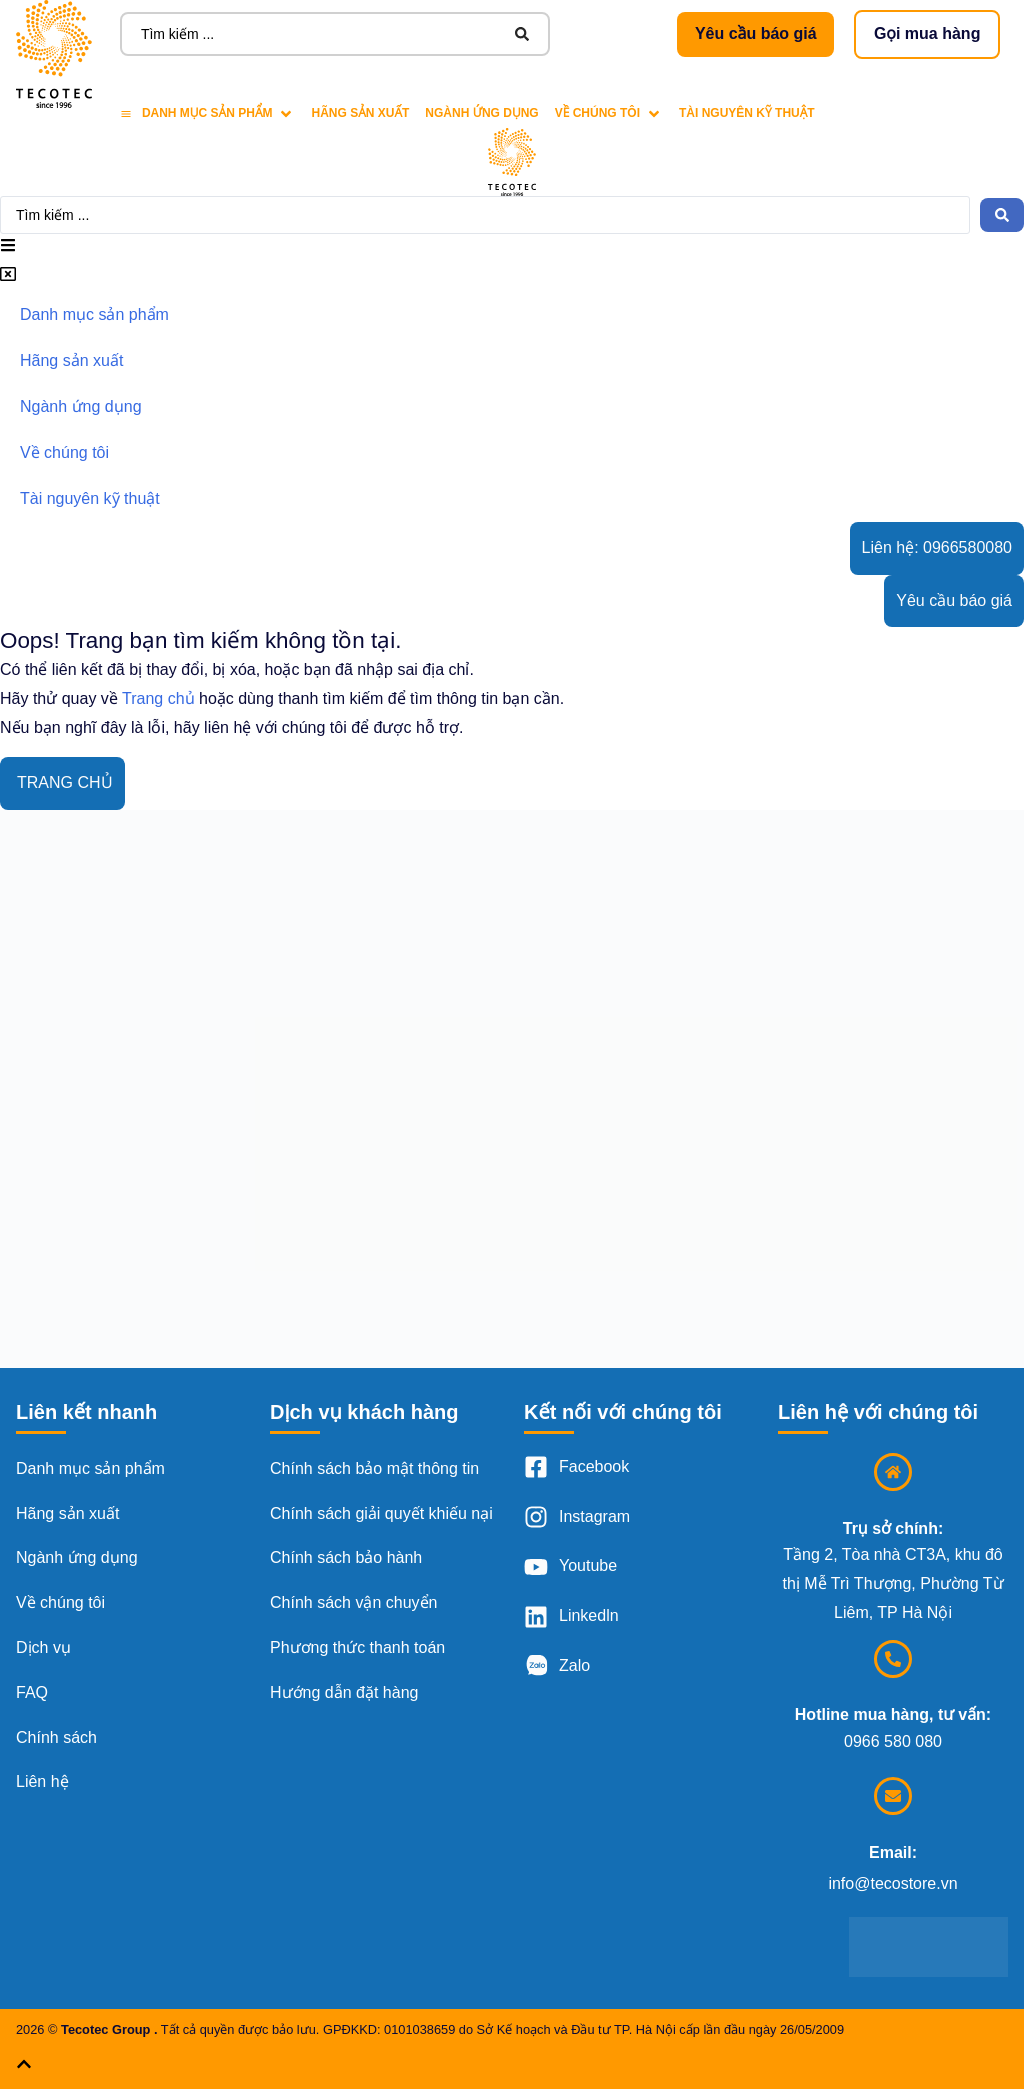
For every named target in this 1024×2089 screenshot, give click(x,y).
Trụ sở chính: (893, 1528)
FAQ (32, 1692)
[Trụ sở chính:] (893, 1472)
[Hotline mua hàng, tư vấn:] (893, 1659)
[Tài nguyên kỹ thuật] (747, 113)
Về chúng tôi (60, 1602)
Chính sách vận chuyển (353, 1602)
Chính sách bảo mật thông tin (374, 1468)
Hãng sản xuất (67, 1513)
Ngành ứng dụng (77, 1557)
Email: (893, 1852)
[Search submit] (522, 34)
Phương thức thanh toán (357, 1647)
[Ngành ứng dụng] (481, 113)
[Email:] (893, 1796)
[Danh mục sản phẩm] (208, 113)
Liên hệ (42, 1781)
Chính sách (56, 1737)
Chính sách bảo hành (346, 1557)
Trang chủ (158, 698)
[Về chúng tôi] (609, 113)
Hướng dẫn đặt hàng (344, 1692)
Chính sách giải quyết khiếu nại (381, 1513)
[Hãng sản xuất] (360, 113)
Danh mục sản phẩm (90, 1468)
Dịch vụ (43, 1647)
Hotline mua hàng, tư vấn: (893, 1714)
